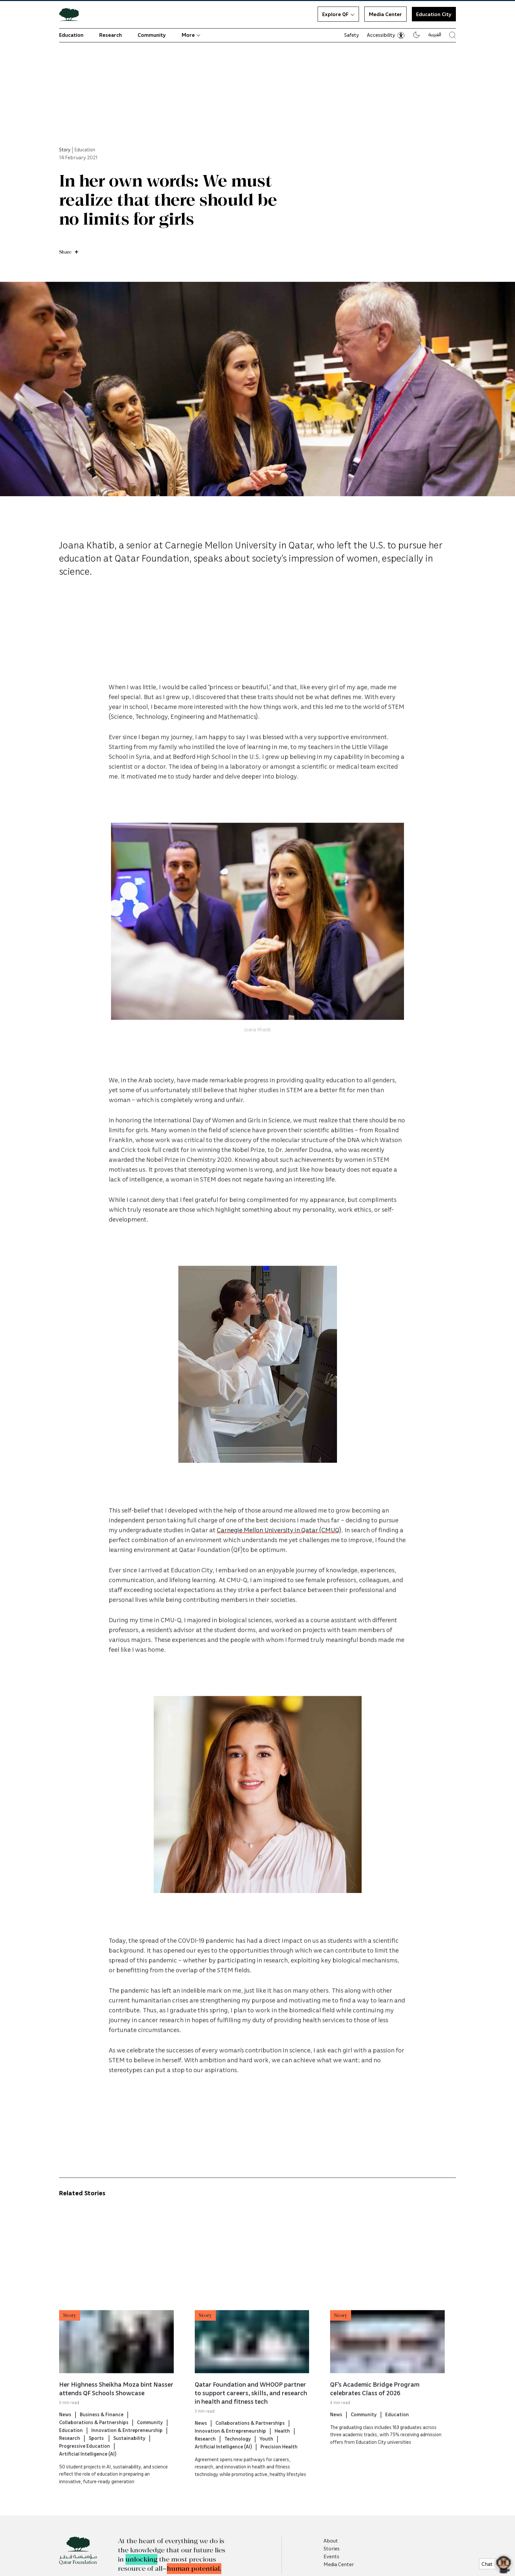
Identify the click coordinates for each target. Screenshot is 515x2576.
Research (110, 35)
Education (71, 35)
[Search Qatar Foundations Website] (452, 35)
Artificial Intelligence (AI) (87, 2480)
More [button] (191, 35)
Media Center (385, 14)
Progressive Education (84, 2473)
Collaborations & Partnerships (93, 2449)
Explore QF (338, 14)
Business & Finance (101, 2441)
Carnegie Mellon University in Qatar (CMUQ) (279, 1556)
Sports (97, 2465)
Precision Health (279, 2473)
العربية (434, 34)
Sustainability (129, 2465)
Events (331, 2556)
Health (282, 2457)
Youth (266, 2465)
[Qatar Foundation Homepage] (71, 14)
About (331, 2540)
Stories (332, 2548)
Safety (351, 35)
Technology (237, 2465)
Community (152, 35)
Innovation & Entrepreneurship (127, 2457)
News (65, 2441)
